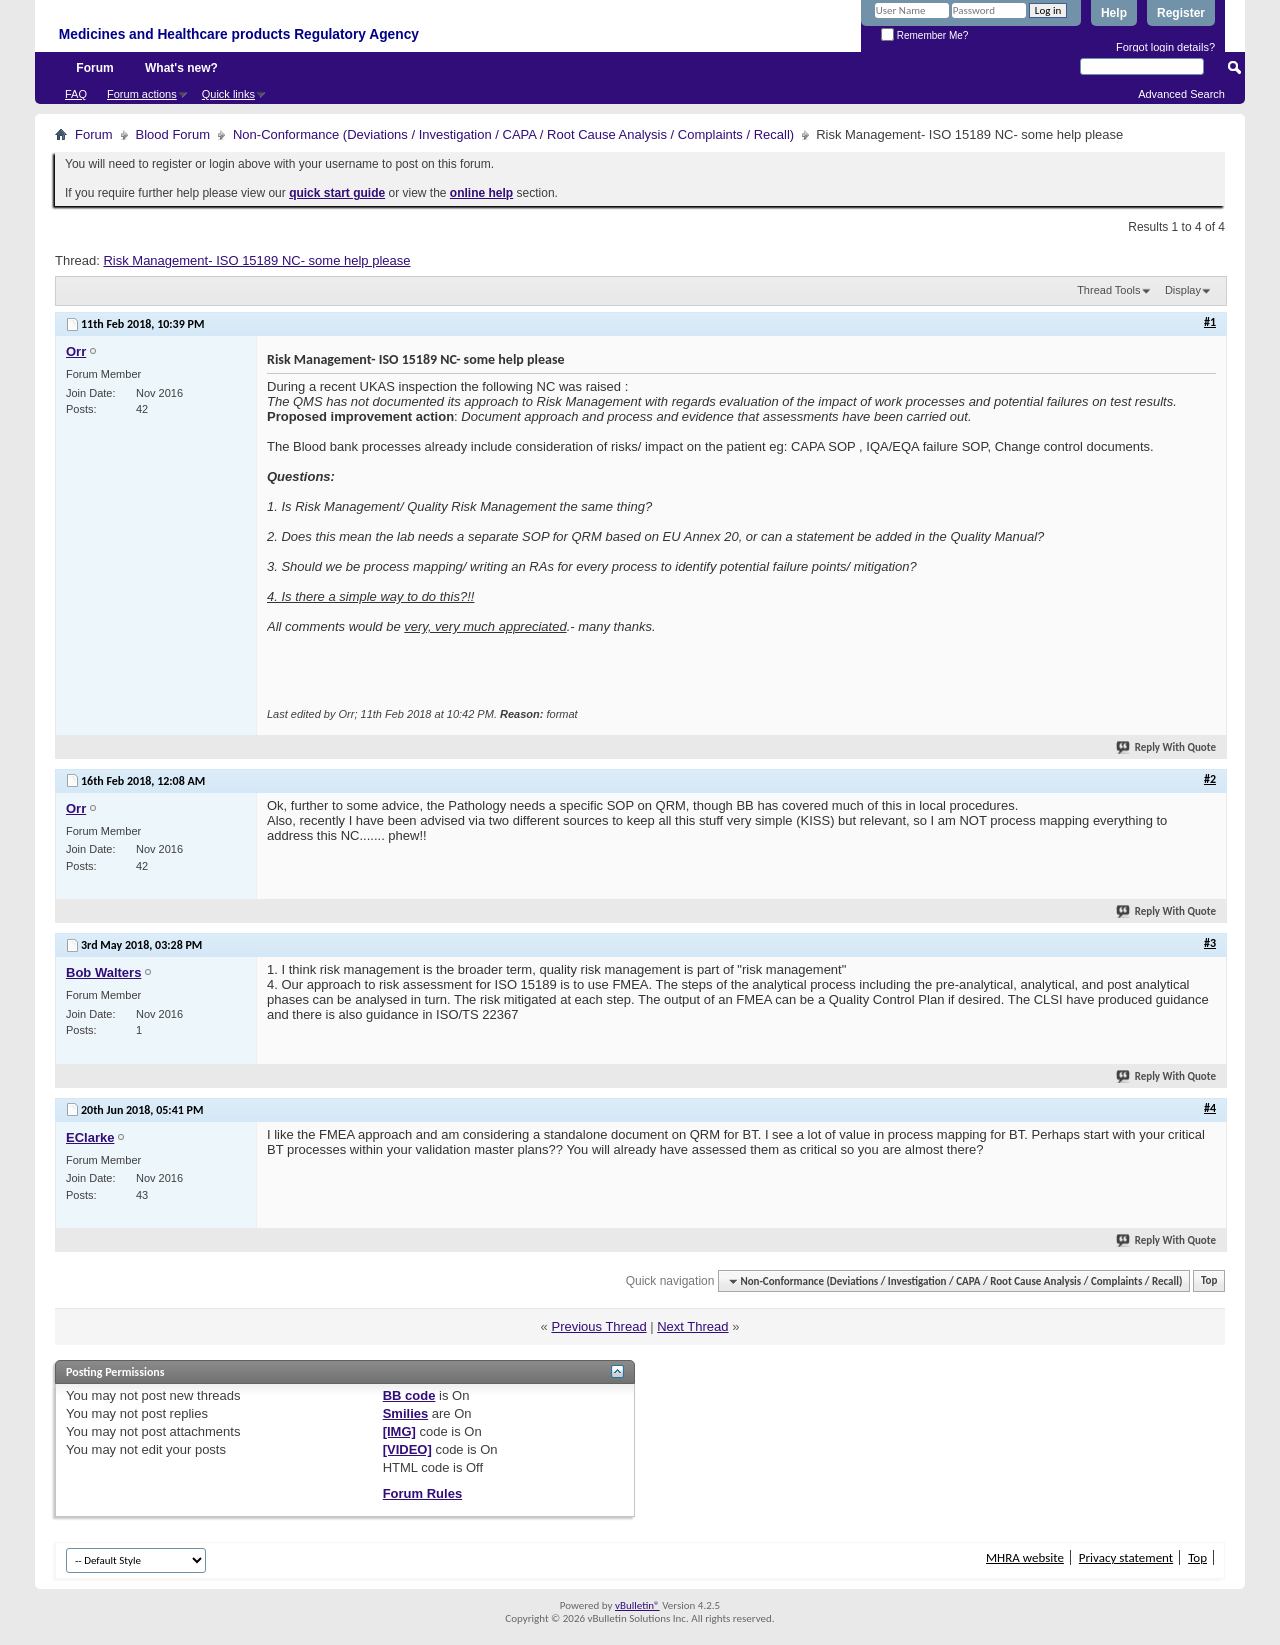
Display (1183, 290)
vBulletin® (637, 1605)
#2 (1210, 779)
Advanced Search (1181, 94)
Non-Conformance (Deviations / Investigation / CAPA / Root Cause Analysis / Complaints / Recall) (513, 134)
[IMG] (399, 1431)
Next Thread (692, 1326)
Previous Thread (598, 1326)
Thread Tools (1108, 290)
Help (1114, 13)
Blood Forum (173, 134)
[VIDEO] (407, 1449)
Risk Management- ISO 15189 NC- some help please (256, 260)
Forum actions (142, 94)
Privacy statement (1126, 1557)
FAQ (76, 94)
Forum (94, 68)
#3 (1210, 943)
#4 (1210, 1108)
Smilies (406, 1413)
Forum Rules (422, 1493)
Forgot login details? (1165, 47)
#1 (1210, 322)
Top (1209, 1281)
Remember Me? (924, 35)
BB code (409, 1395)
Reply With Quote (1167, 747)
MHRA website (1025, 1557)
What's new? (181, 68)
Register (1181, 13)
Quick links (228, 94)
